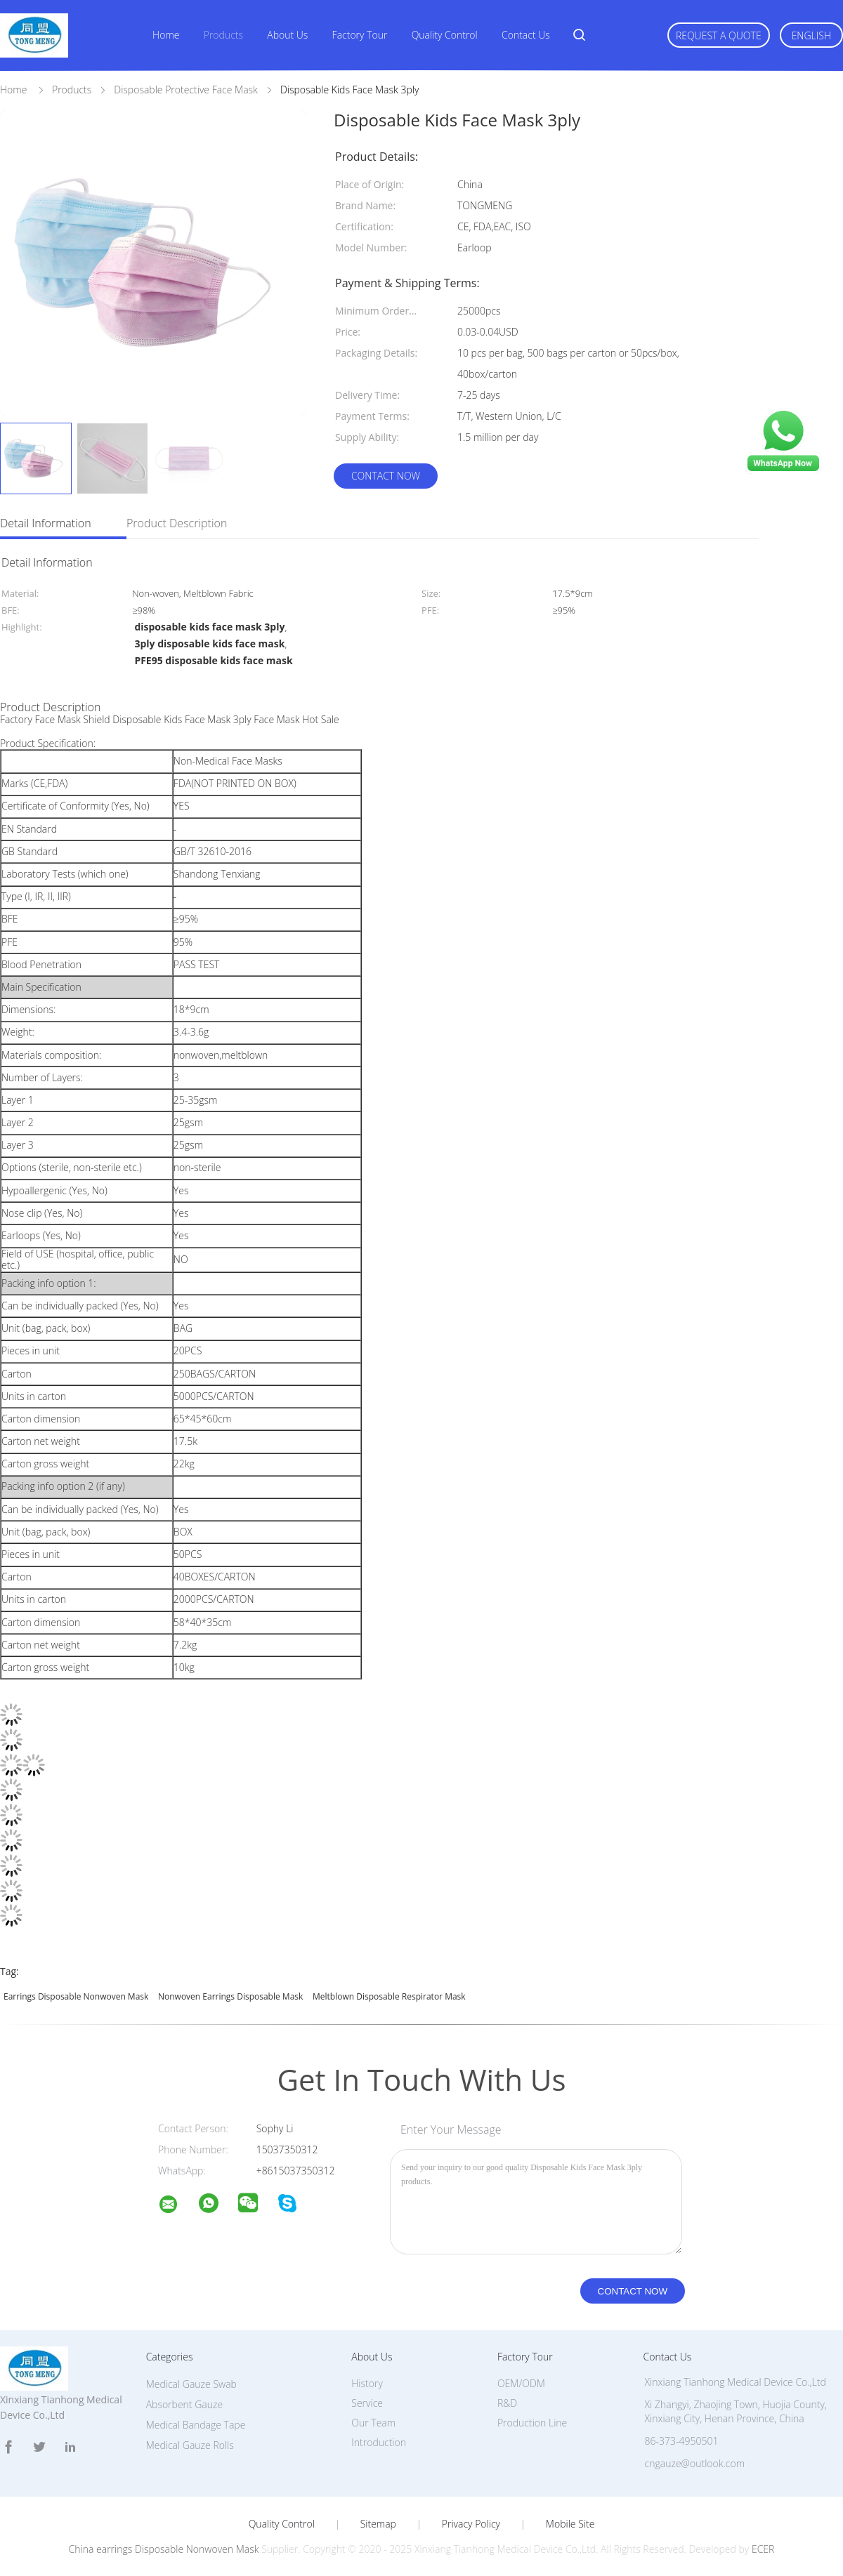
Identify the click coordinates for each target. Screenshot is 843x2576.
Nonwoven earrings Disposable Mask (230, 1996)
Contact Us (526, 34)
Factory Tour (360, 34)
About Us (287, 34)
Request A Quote (719, 35)
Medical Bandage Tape (196, 2424)
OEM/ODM (521, 2383)
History (367, 2383)
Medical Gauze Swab (191, 2384)
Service (367, 2403)
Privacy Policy (471, 2524)
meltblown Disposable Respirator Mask (389, 1996)
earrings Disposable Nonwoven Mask (76, 1996)
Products (223, 34)
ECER (763, 2549)
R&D (507, 2403)
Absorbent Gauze (184, 2404)
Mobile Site (570, 2524)
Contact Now (385, 475)
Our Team (373, 2422)
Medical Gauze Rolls (190, 2445)
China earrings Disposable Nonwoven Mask (164, 2549)
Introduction (378, 2442)
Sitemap (378, 2524)
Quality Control (445, 34)
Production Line (532, 2422)
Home (165, 34)
